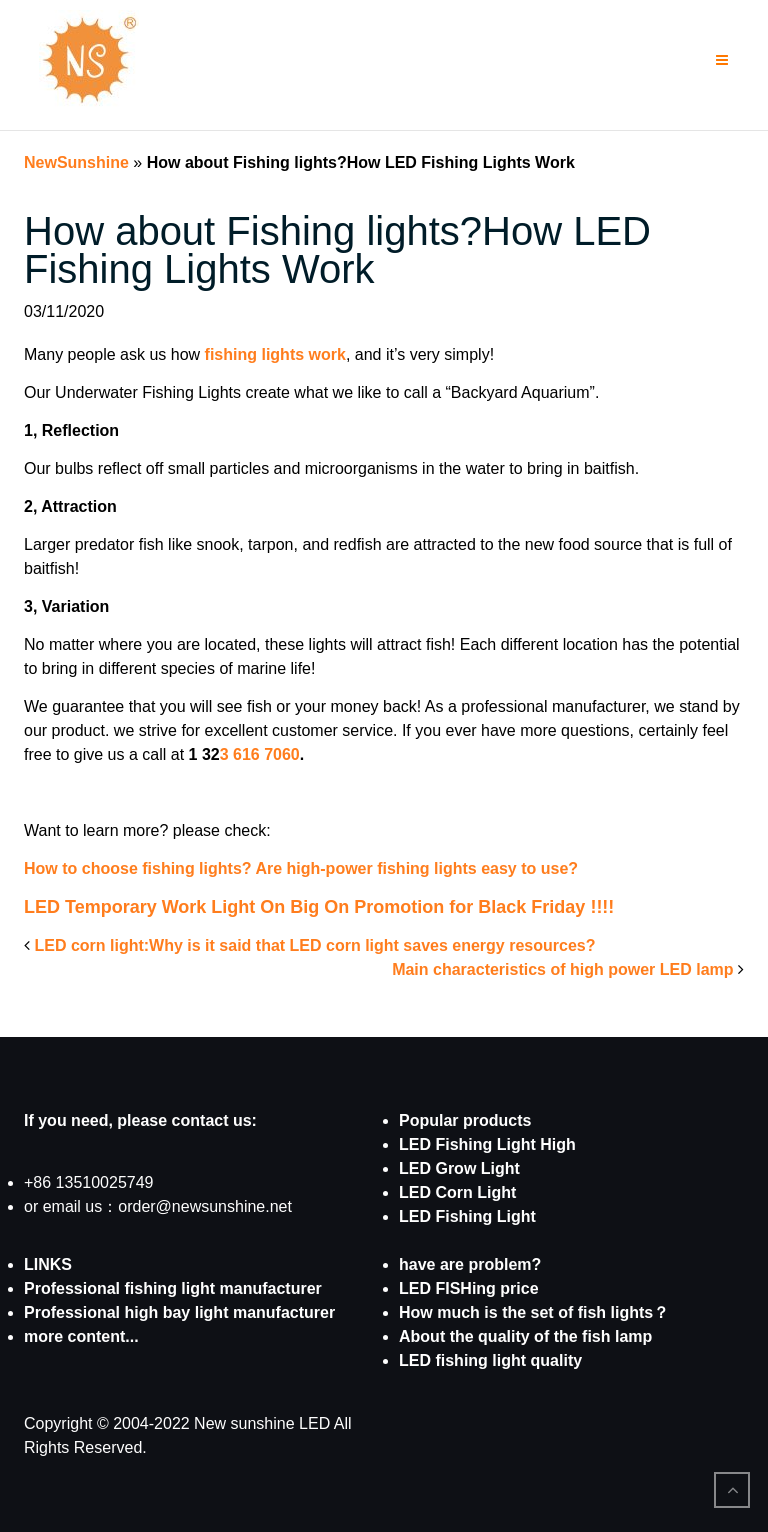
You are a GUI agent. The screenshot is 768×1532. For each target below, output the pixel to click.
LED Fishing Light (467, 1216)
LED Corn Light (457, 1192)
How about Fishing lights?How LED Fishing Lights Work (337, 250)
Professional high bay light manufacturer (179, 1312)
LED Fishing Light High (487, 1144)
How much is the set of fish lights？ (534, 1312)
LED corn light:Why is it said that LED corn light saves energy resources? (314, 945)
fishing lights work (273, 354)
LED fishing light (462, 1360)
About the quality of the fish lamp (525, 1336)
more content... (81, 1336)
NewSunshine (76, 162)
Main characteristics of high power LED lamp (562, 969)
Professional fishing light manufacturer (173, 1288)
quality (554, 1360)
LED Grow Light (459, 1168)
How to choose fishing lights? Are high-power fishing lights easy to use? (301, 868)
